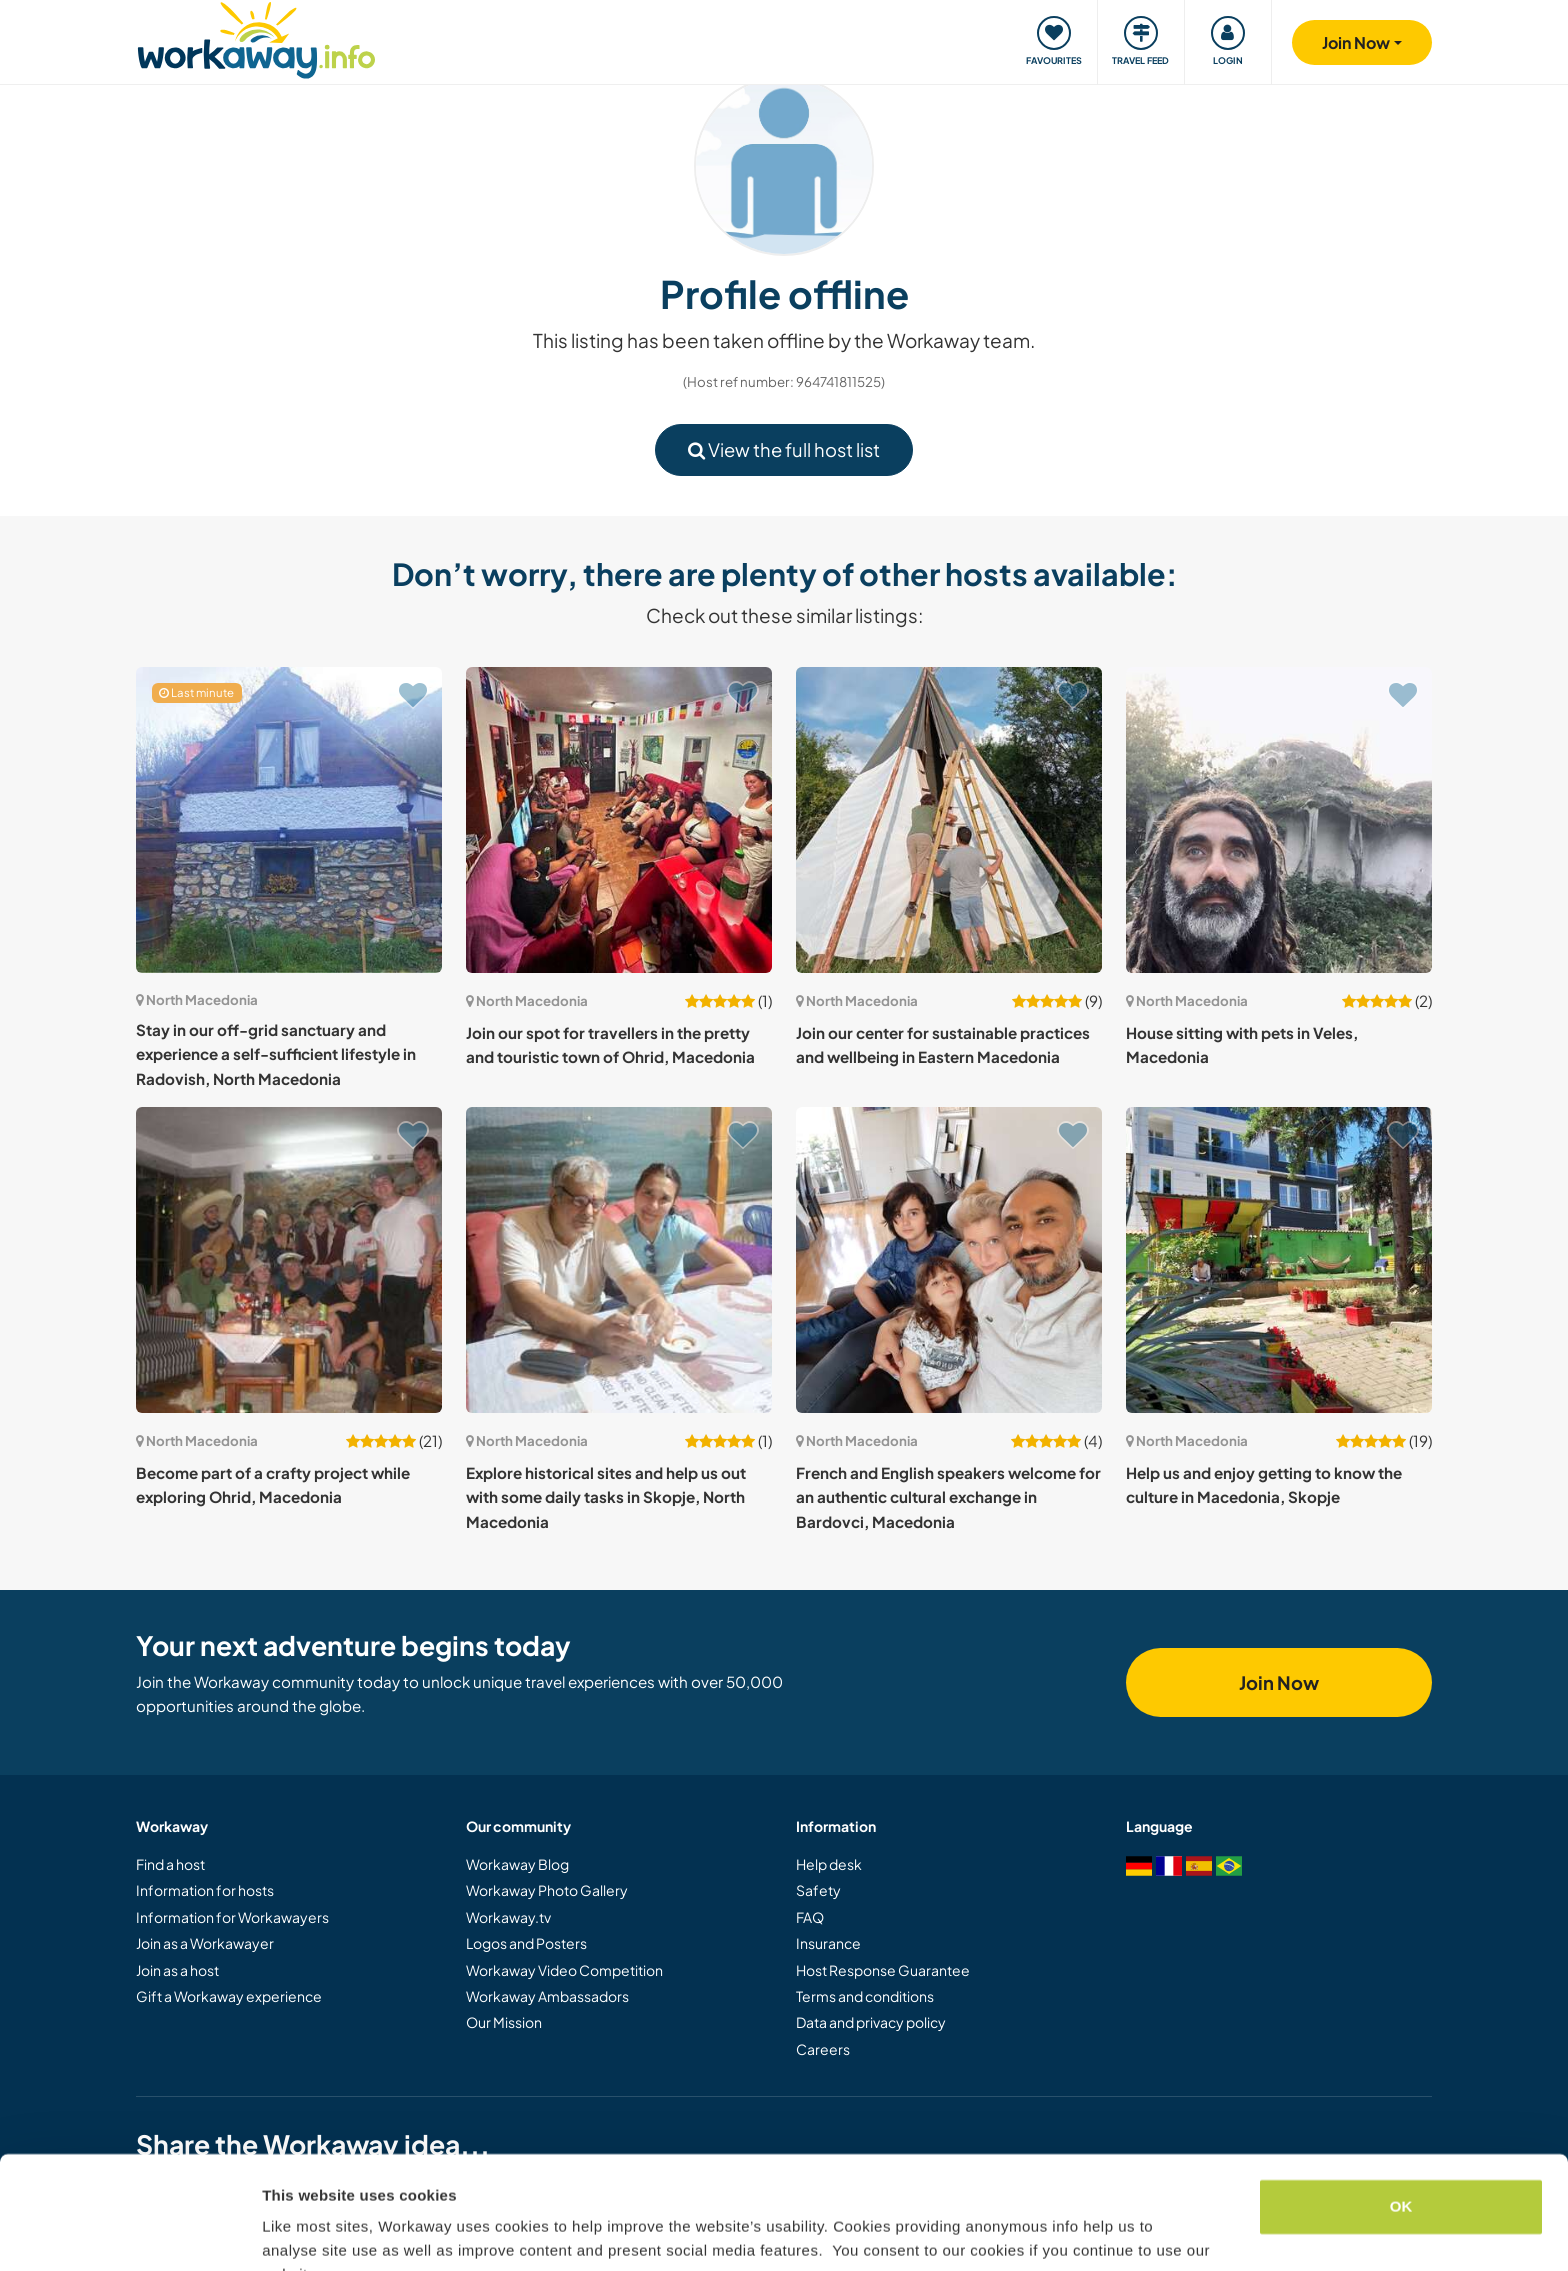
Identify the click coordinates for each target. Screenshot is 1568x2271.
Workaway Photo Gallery (547, 1890)
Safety (818, 1890)
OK (1401, 2108)
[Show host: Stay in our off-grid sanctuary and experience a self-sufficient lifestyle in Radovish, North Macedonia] (289, 820)
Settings (292, 2231)
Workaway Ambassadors (547, 1996)
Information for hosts (205, 1890)
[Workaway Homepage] (256, 37)
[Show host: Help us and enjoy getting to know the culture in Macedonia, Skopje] (1279, 1260)
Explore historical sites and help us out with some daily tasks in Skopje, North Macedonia (606, 1497)
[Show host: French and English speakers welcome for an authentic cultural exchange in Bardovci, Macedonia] (949, 1260)
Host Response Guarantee (883, 1970)
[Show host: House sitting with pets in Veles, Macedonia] (1279, 820)
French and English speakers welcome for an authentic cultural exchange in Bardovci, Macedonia (948, 1497)
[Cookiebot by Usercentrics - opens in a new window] (129, 2232)
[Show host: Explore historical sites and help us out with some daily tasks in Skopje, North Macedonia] (619, 1260)
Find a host (170, 1864)
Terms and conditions (865, 1996)
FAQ (810, 1917)
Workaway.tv (508, 1917)
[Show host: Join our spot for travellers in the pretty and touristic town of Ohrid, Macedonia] (619, 820)
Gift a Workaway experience (229, 1996)
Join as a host (177, 1970)
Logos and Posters (526, 1943)
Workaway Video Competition (564, 1970)
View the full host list (784, 449)
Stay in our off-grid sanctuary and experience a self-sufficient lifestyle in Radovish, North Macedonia (276, 1054)
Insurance (828, 1943)
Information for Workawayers (232, 1917)
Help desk (829, 1864)
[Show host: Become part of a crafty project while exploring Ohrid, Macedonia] (289, 1260)
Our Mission (504, 2022)
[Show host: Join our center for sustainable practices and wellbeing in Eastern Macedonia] (949, 820)
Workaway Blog (517, 1864)
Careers (823, 2049)
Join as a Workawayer (205, 1943)
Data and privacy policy (871, 2022)
